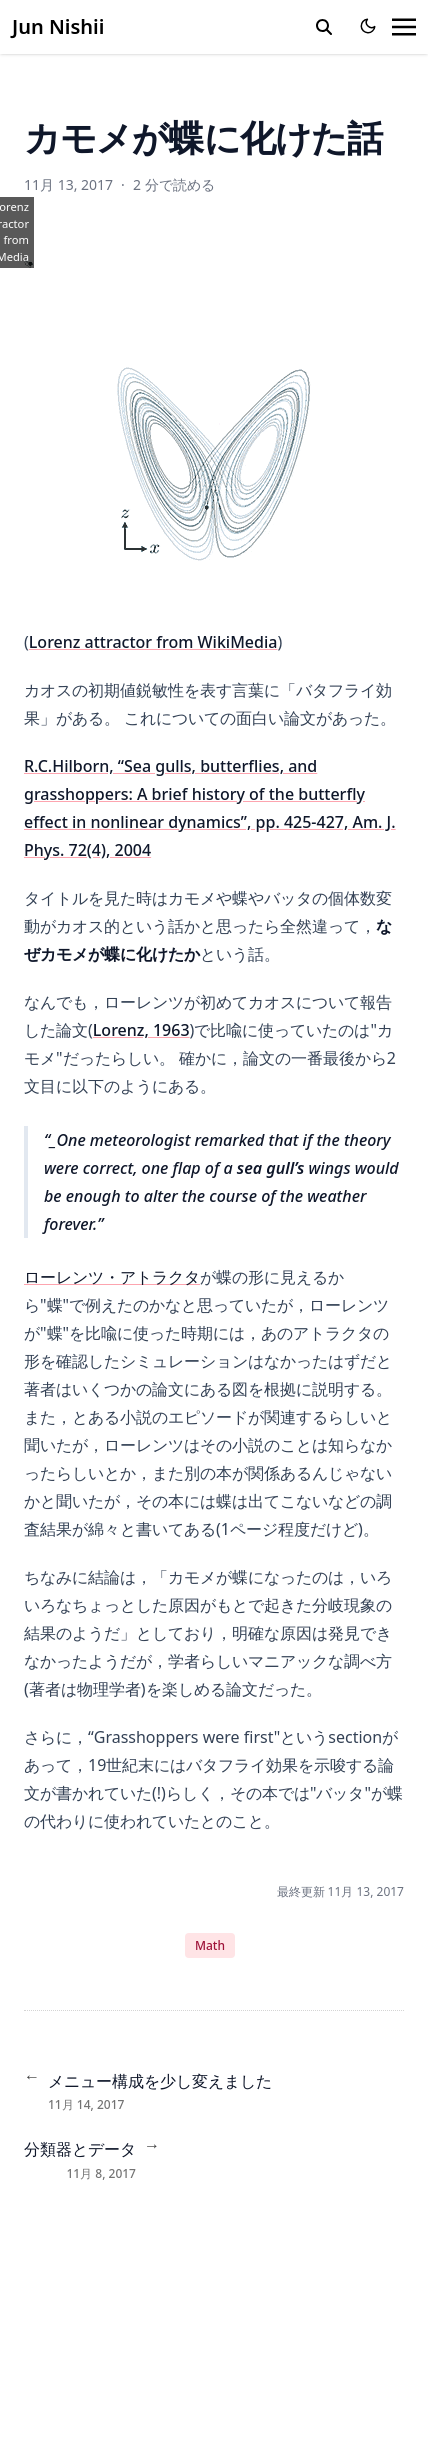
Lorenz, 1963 (141, 1030)
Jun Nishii (58, 26)
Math (210, 1945)
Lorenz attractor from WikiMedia (153, 642)
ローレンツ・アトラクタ (112, 1277)
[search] (324, 27)
